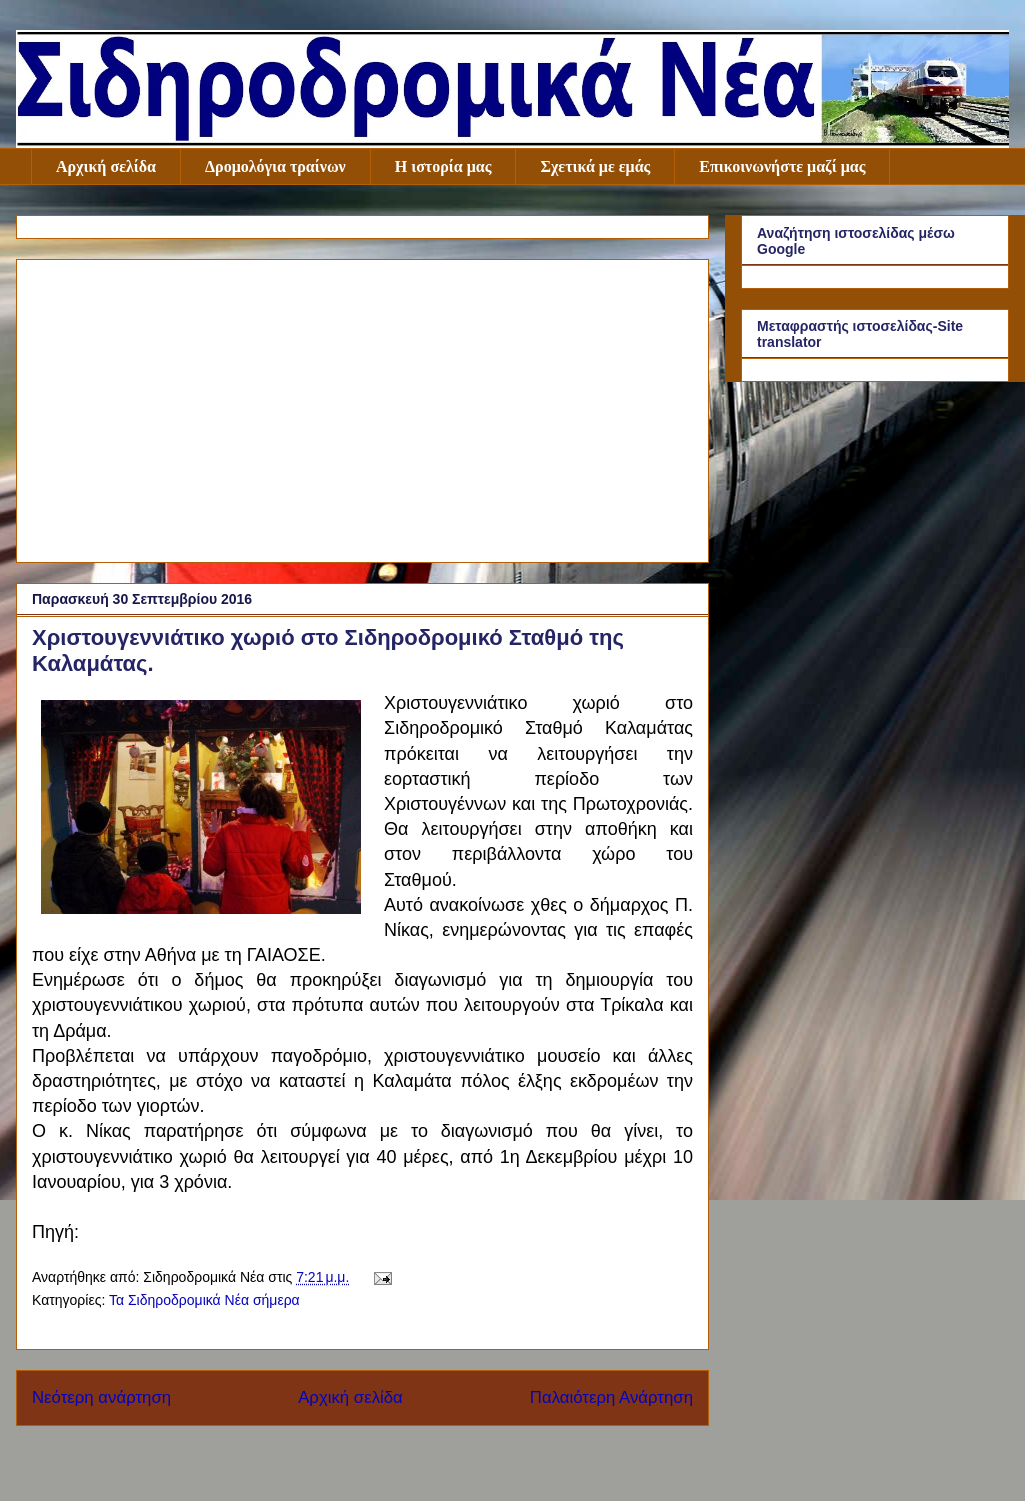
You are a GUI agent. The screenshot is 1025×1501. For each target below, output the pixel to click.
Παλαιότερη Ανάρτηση (611, 1397)
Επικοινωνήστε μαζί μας (782, 166)
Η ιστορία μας (443, 166)
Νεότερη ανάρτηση (101, 1397)
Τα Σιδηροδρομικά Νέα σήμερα (204, 1300)
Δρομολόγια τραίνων (275, 166)
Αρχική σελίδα (106, 166)
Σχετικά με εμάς (595, 166)
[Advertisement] (362, 407)
